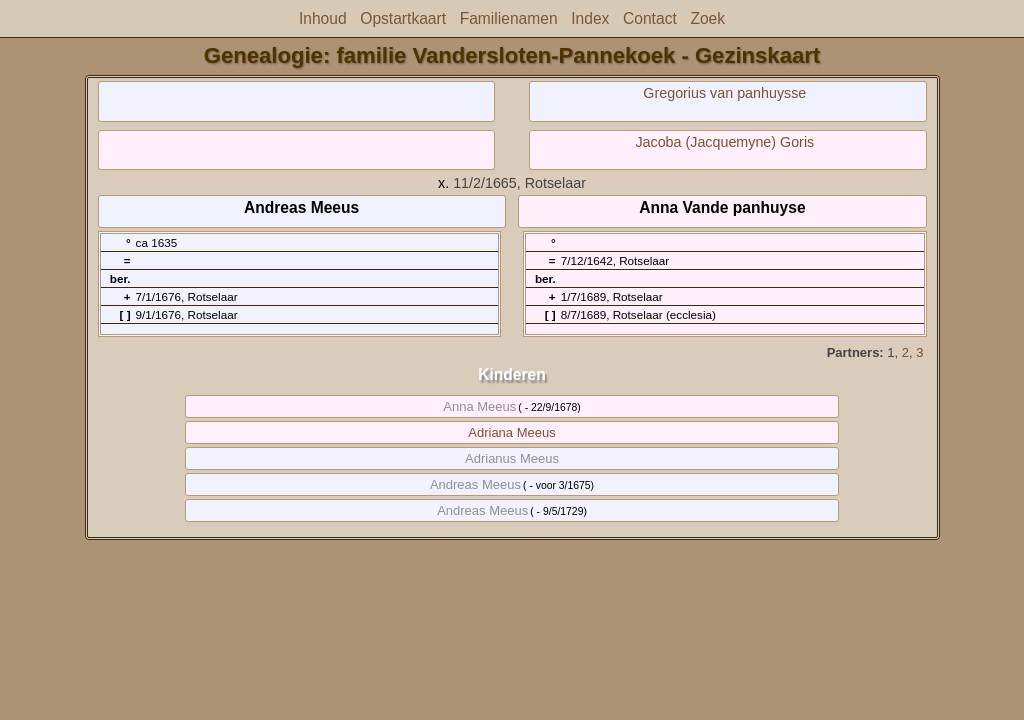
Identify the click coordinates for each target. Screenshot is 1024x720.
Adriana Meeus (511, 432)
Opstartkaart (403, 18)
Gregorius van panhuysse (724, 93)
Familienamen (509, 18)
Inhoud (323, 18)
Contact (650, 18)
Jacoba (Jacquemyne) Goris (724, 142)
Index (590, 18)
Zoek (707, 18)
